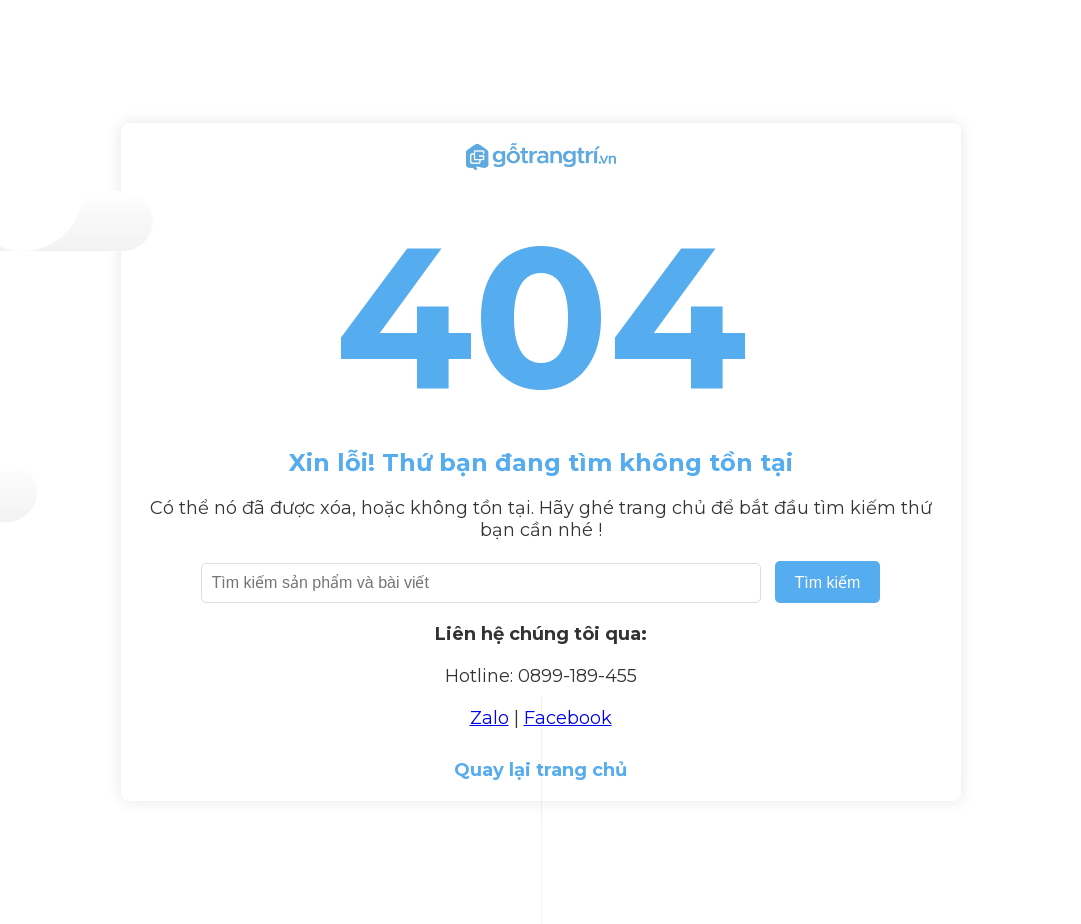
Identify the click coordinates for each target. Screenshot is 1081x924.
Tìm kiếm (828, 582)
